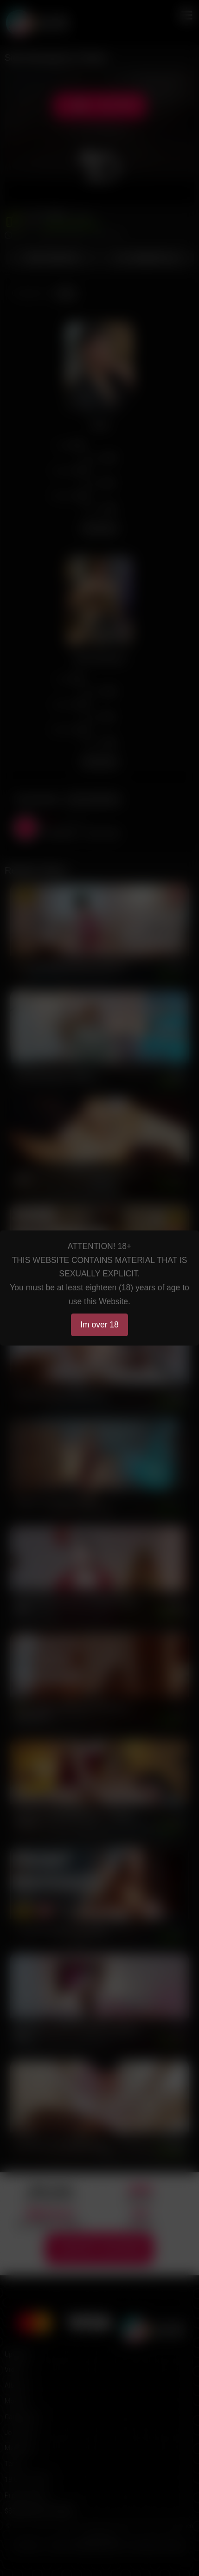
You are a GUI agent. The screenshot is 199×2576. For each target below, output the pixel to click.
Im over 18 (99, 1324)
